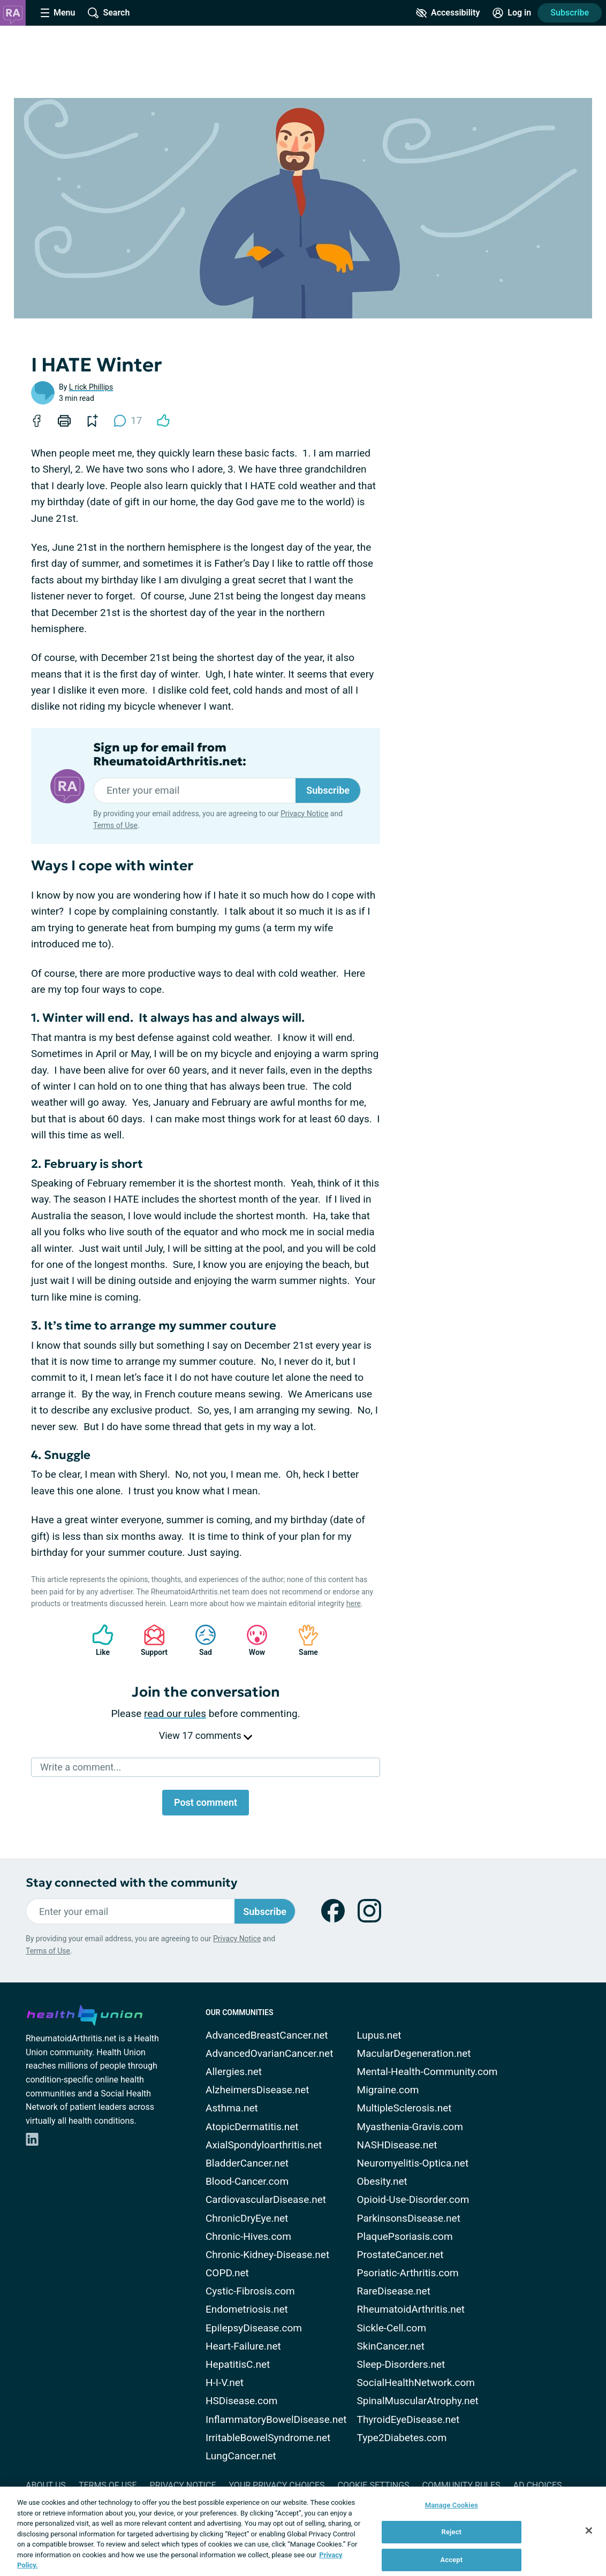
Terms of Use (115, 825)
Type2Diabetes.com (402, 2437)
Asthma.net (232, 2108)
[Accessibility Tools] (448, 13)
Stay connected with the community (131, 1882)
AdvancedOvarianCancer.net (269, 2053)
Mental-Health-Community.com (427, 2071)
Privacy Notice (304, 813)
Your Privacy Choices (276, 2485)
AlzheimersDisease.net (257, 2090)
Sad (200, 1640)
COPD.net (227, 2273)
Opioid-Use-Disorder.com (413, 2199)
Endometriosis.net (247, 2309)
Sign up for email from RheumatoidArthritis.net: (169, 755)
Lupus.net (379, 2035)
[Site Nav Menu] (58, 13)
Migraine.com (388, 2090)
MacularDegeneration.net (414, 2053)
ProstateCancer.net (400, 2254)
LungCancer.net (241, 2456)
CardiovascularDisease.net (266, 2199)
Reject (452, 2532)
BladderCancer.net (247, 2163)
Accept (451, 2560)
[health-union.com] (84, 2013)
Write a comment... (80, 1767)
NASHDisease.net (397, 2145)
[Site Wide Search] (109, 13)
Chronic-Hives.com (248, 2236)
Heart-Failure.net (243, 2346)
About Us (46, 2485)
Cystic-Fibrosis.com (250, 2291)
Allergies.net (234, 2071)
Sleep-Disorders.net (401, 2364)
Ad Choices (537, 2485)
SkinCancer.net (391, 2346)
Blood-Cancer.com (247, 2181)
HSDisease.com (241, 2401)
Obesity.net (382, 2181)
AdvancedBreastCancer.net (267, 2035)
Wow (252, 1640)
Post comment (205, 1802)
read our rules (175, 1713)
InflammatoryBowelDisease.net (276, 2419)
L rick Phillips (91, 387)
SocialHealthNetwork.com (416, 2382)
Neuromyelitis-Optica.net (413, 2163)
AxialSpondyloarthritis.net (264, 2145)
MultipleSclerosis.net (404, 2108)
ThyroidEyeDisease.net (408, 2419)
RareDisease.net (393, 2291)
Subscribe (569, 12)
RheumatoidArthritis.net (411, 2309)
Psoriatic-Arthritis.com (408, 2273)
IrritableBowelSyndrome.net (268, 2437)
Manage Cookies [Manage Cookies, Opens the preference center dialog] (451, 2505)
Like (97, 1640)
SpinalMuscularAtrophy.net (418, 2401)
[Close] (589, 2530)
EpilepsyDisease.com (254, 2328)
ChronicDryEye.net (247, 2218)
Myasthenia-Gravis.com (410, 2127)
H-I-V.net (225, 2382)
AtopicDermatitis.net (252, 2127)
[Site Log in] (511, 13)
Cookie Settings (374, 2485)
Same (303, 1640)
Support (150, 1640)
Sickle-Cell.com (392, 2328)
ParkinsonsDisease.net (408, 2218)
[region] (303, 2531)
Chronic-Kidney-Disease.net (267, 2254)
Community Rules (461, 2485)
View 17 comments (205, 1735)
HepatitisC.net (238, 2364)
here (353, 1603)
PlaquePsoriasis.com (405, 2236)
